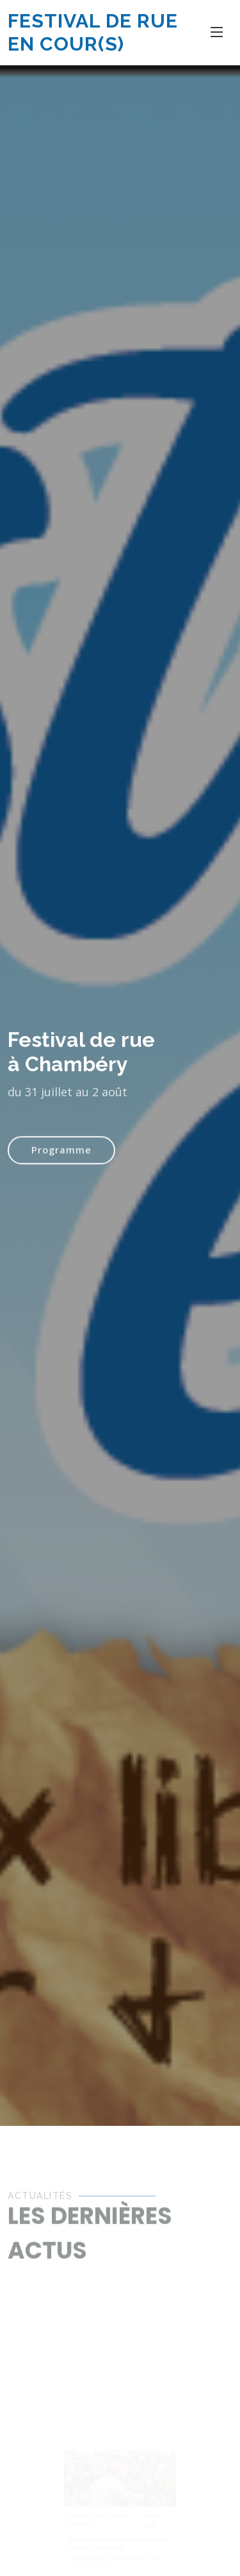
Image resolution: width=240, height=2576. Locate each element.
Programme (61, 1159)
